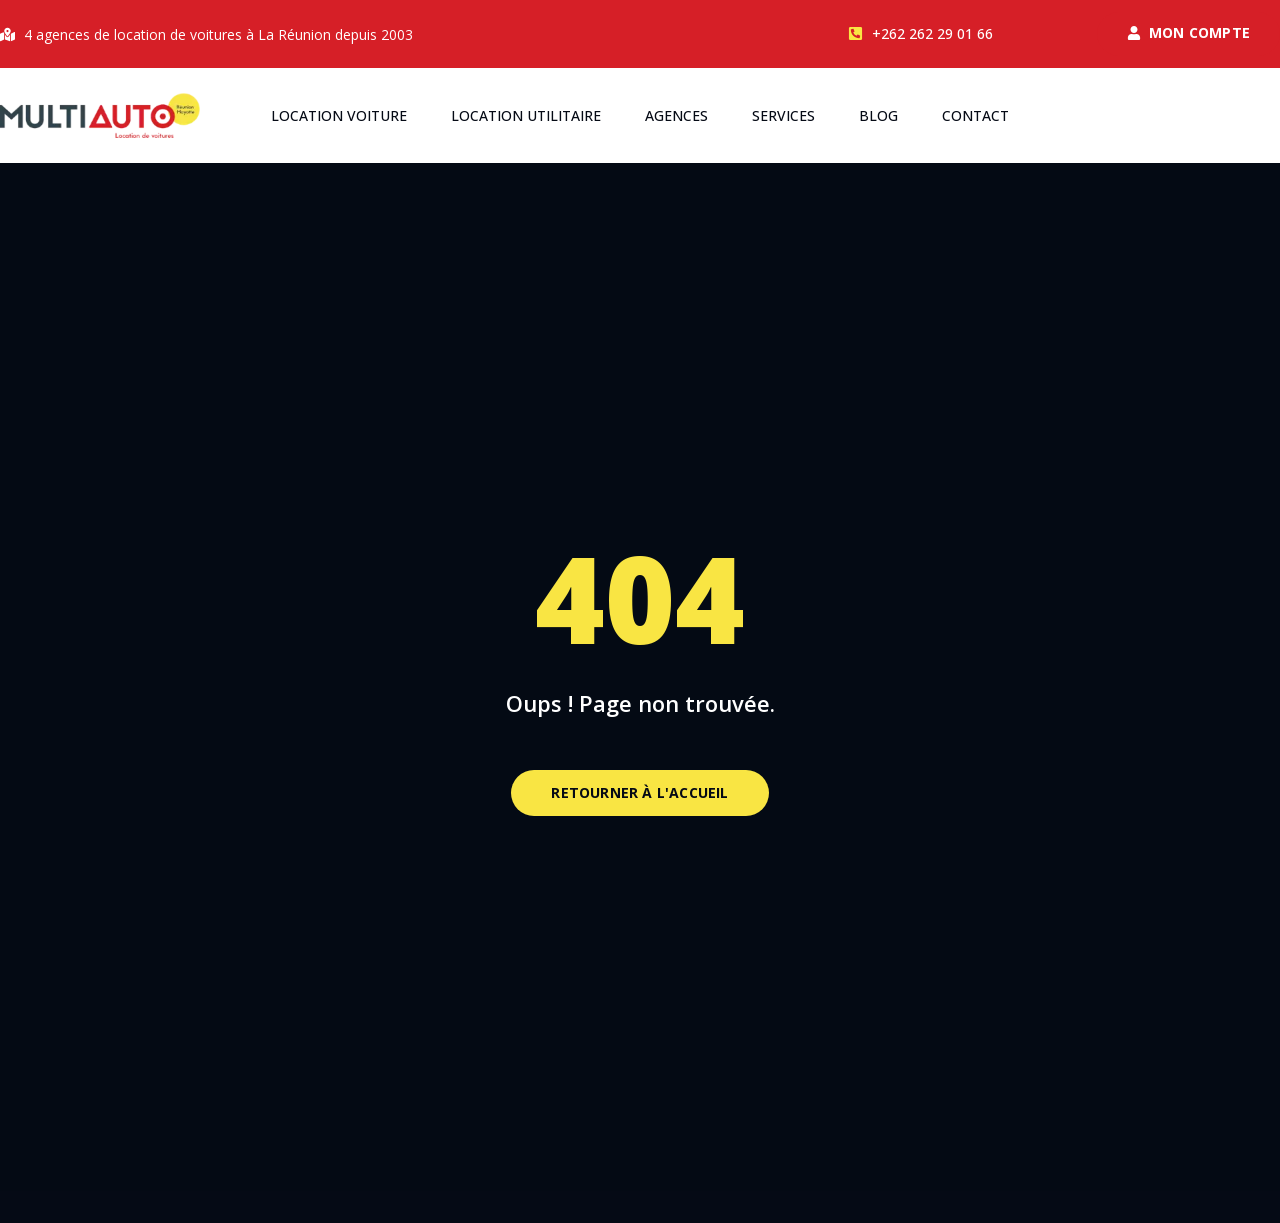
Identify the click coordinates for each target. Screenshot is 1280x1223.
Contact (975, 115)
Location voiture (339, 115)
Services (783, 115)
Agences (676, 115)
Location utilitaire (526, 115)
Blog (878, 115)
